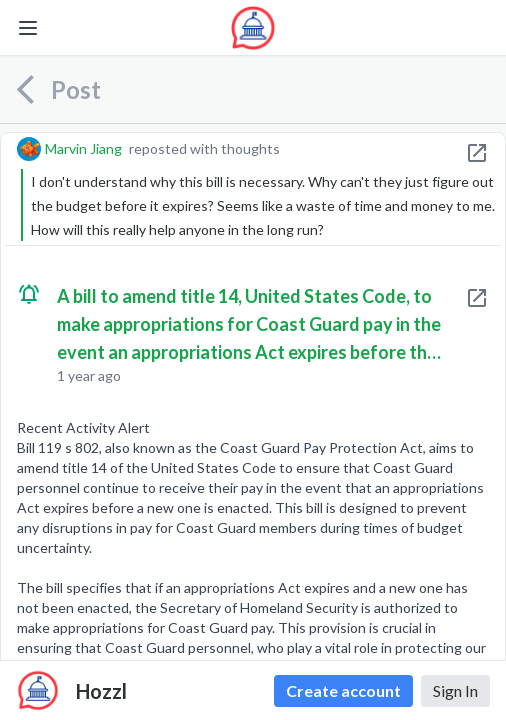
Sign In (455, 690)
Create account (343, 690)
